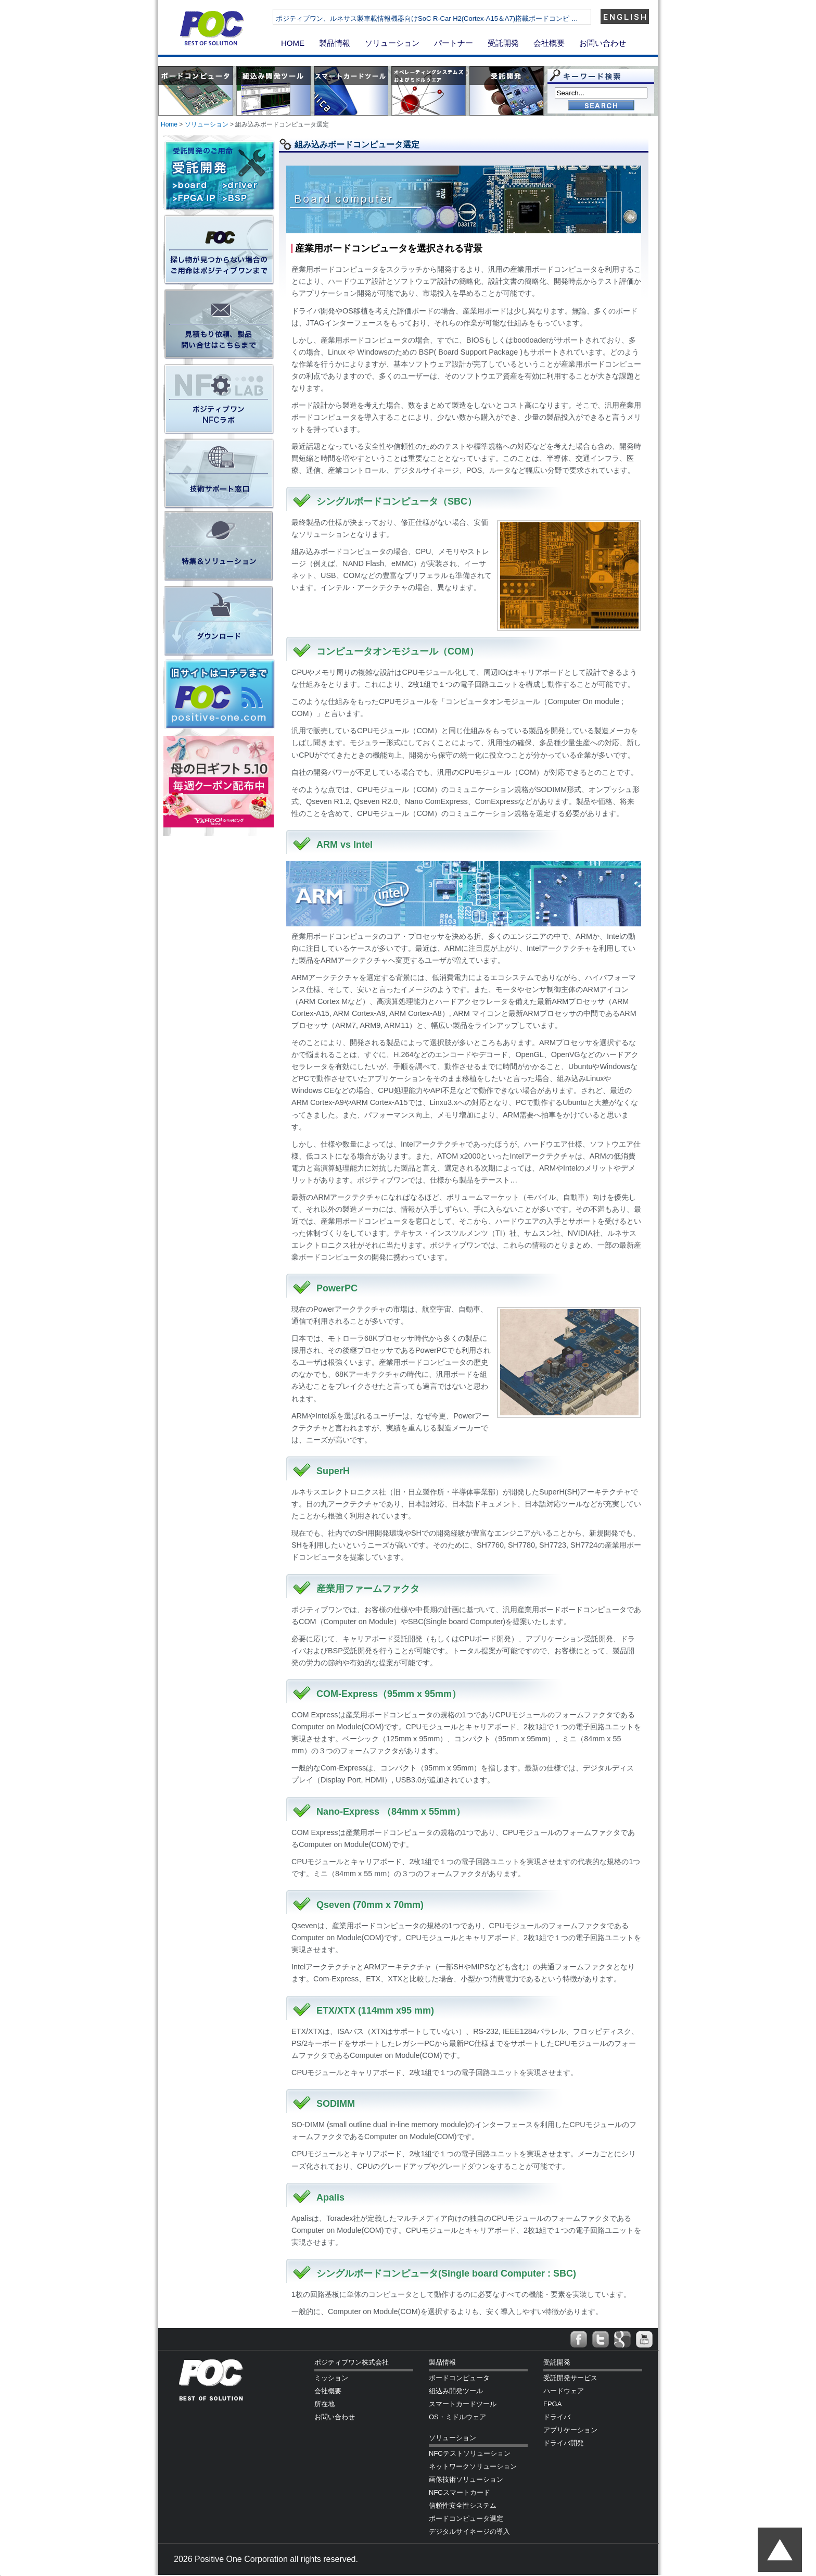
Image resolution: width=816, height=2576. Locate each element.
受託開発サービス (570, 2378)
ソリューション (392, 43)
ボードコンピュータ (459, 2378)
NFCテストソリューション (470, 2453)
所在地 (324, 2404)
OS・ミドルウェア (457, 2417)
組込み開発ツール (456, 2391)
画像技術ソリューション (466, 2479)
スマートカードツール (462, 2404)
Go (601, 106)
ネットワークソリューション (473, 2466)
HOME (292, 43)
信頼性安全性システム (462, 2505)
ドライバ (556, 2417)
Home (169, 124)
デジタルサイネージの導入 (469, 2531)
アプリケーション (570, 2430)
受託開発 (503, 43)
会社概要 (549, 43)
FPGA (552, 2404)
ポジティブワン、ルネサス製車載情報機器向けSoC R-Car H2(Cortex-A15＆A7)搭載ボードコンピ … (427, 18)
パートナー (453, 43)
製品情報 (334, 43)
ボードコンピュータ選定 (466, 2518)
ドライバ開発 (563, 2443)
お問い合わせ (602, 43)
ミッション (331, 2378)
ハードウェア (563, 2391)
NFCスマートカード (459, 2492)
